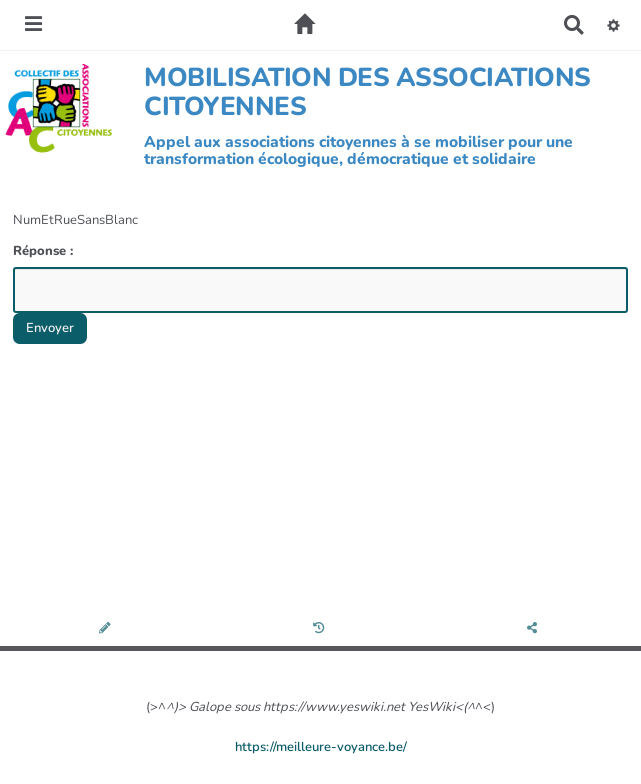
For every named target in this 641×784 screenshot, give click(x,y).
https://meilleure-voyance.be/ (321, 747)
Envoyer (50, 328)
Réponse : (45, 251)
